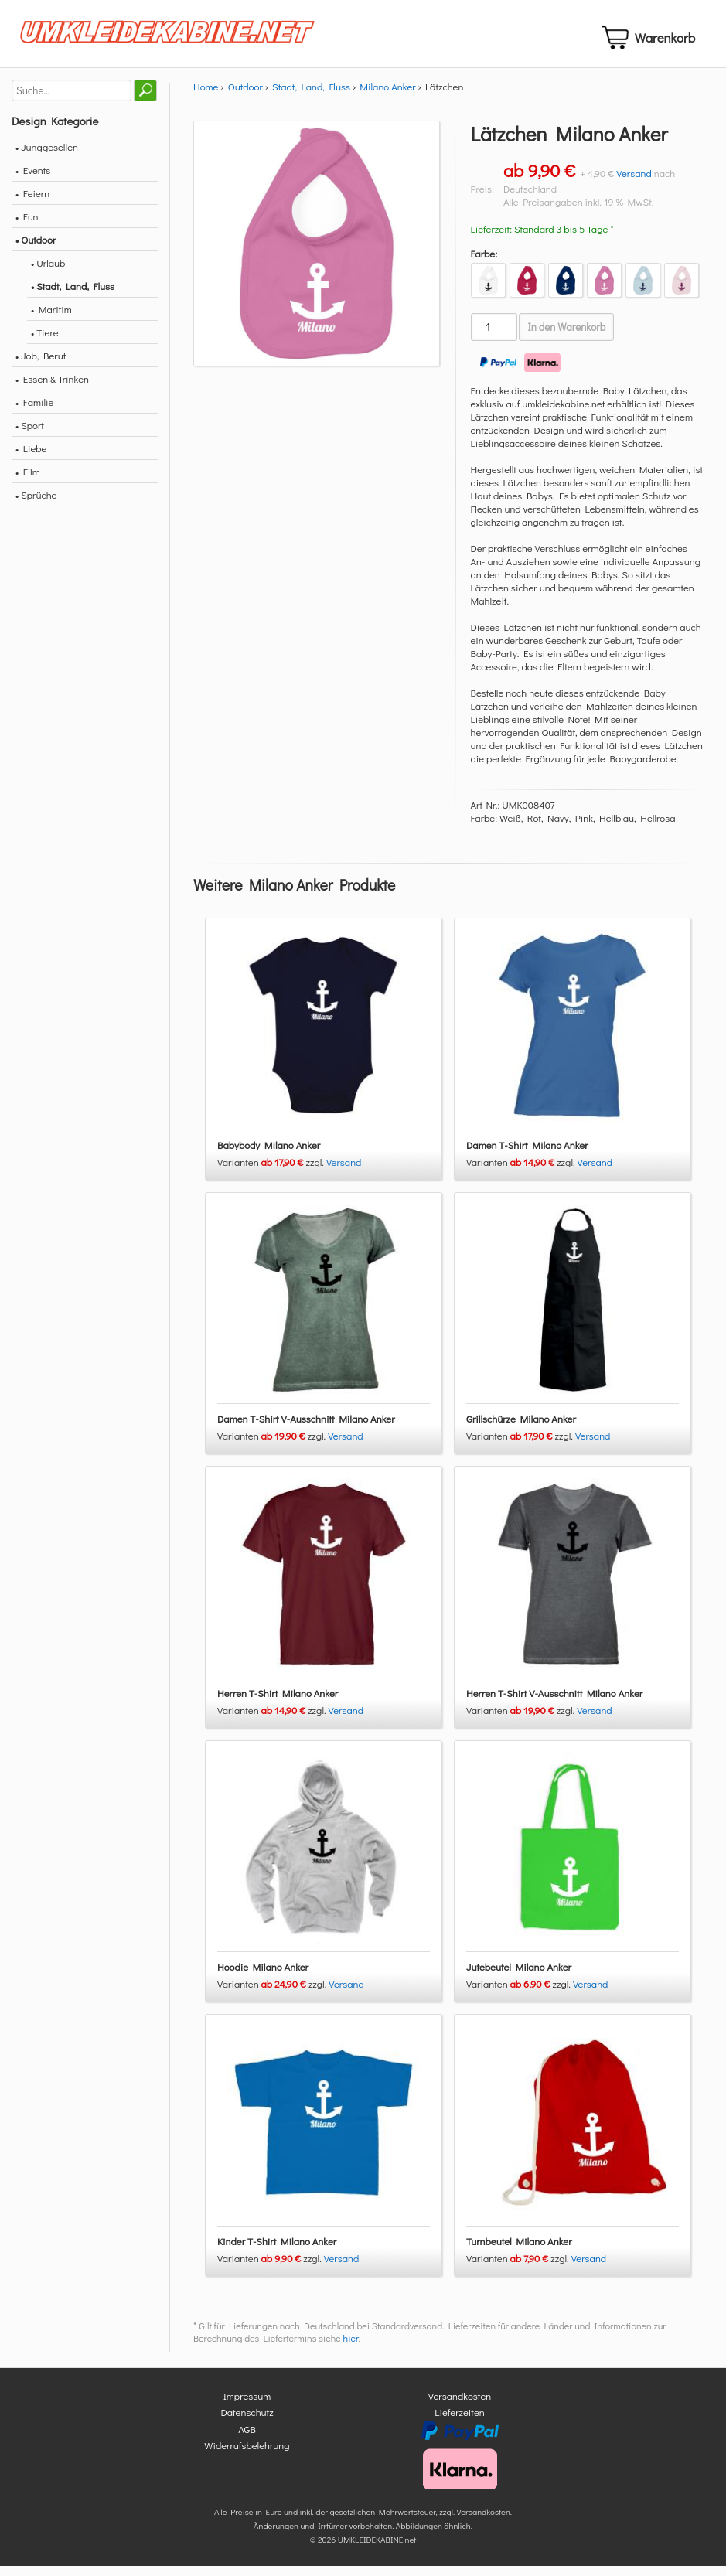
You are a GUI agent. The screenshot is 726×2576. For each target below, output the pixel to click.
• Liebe (30, 457)
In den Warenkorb (566, 336)
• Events (32, 179)
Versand (634, 182)
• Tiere (45, 341)
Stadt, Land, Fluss (311, 95)
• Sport (29, 434)
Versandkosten (460, 2404)
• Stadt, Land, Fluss (72, 295)
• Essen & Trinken (52, 387)
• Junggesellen (46, 155)
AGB (247, 2438)
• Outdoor (35, 248)
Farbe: (484, 262)
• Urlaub (48, 271)
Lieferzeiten (459, 2421)
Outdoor (245, 95)
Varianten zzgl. (271, 1170)
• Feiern (32, 202)
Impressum (247, 2404)
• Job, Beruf (40, 364)
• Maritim (51, 318)
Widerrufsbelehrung (246, 2455)
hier (351, 2347)
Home (205, 95)
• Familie (34, 410)
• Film (27, 480)
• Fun (27, 225)
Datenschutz (246, 2421)
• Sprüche (35, 503)
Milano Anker (387, 95)
